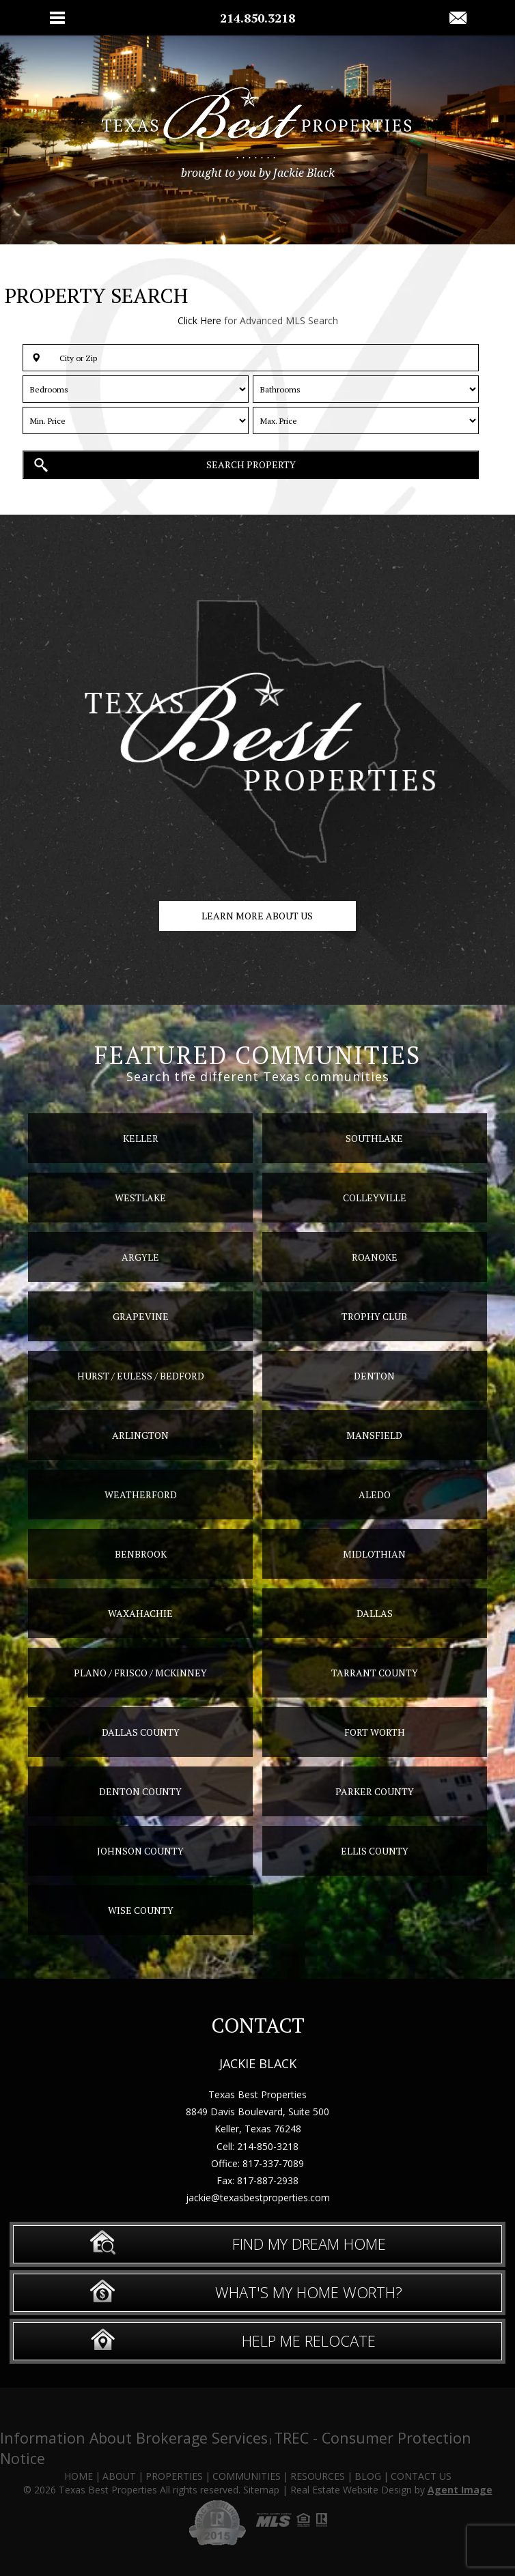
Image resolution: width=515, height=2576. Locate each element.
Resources (317, 2476)
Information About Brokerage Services (134, 2438)
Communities (246, 2476)
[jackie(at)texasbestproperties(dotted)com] (458, 18)
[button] (251, 357)
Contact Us (421, 2476)
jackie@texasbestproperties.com (258, 2197)
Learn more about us (257, 915)
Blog (367, 2476)
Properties (174, 2476)
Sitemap (261, 2489)
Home (78, 2476)
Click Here (199, 320)
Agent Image (460, 2489)
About (119, 2476)
